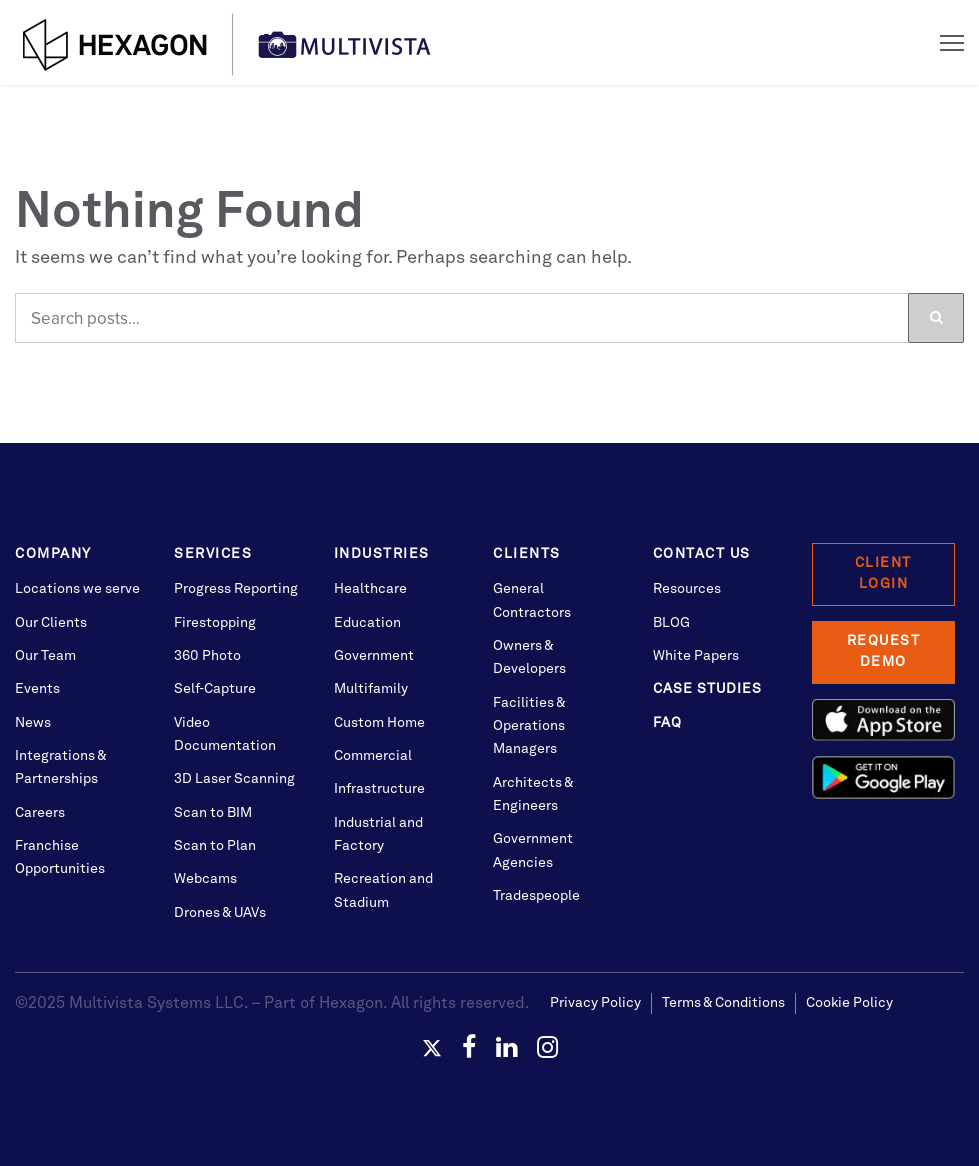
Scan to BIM (213, 813)
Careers (40, 813)
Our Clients (51, 623)
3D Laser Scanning (234, 779)
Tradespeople (536, 896)
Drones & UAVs (220, 913)
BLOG (671, 623)
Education (367, 623)
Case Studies (707, 689)
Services (213, 554)
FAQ (667, 723)
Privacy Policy (595, 1003)
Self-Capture (215, 689)
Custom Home (379, 723)
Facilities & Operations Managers (529, 726)
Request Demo (884, 651)
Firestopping (215, 623)
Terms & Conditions (723, 1003)
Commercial (373, 756)
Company (53, 554)
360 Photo (207, 656)
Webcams (205, 879)
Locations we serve (77, 589)
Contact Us (702, 554)
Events (37, 689)
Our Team (45, 656)
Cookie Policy (849, 1003)
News (33, 723)
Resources (687, 589)
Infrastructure (379, 789)
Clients (527, 554)
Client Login (883, 573)
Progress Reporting (236, 589)
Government (374, 656)
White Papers (696, 656)
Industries (382, 554)
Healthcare (370, 589)
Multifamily (371, 689)
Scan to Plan (215, 846)
